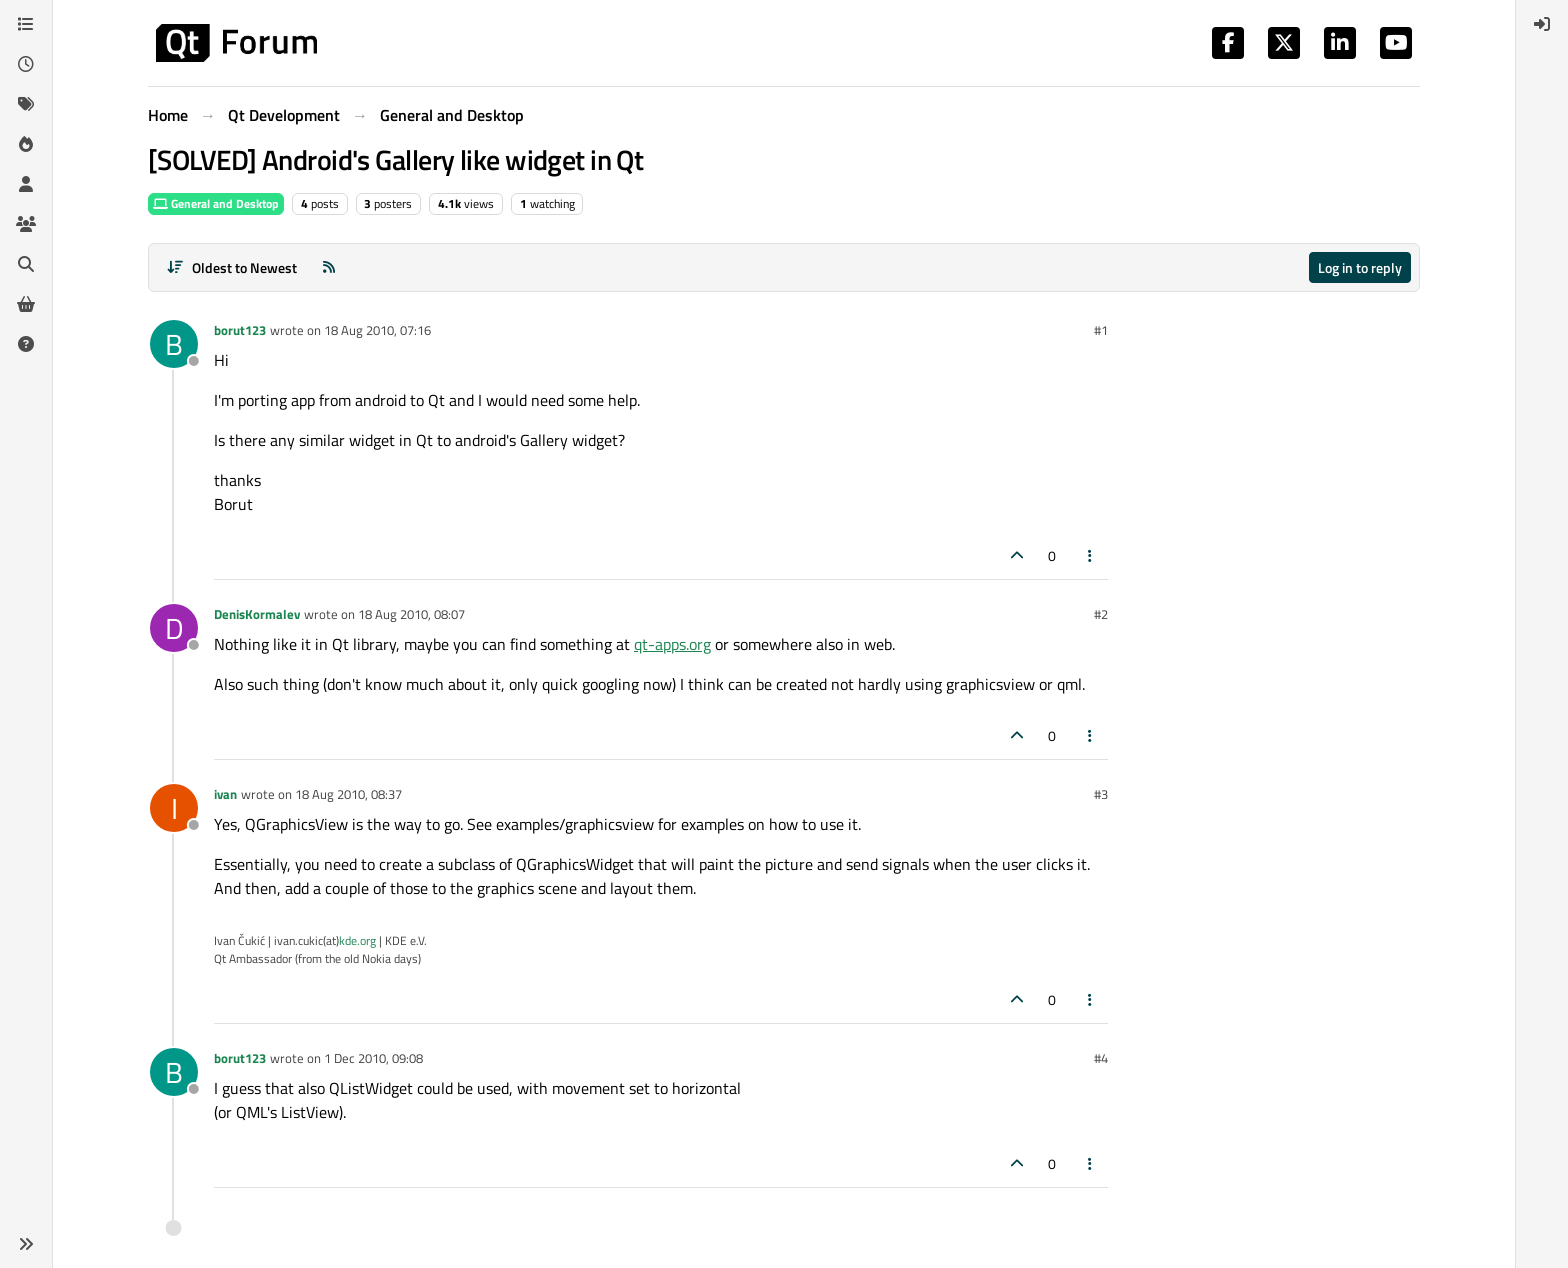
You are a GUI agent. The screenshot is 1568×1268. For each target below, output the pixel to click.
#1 (1101, 330)
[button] (26, 1244)
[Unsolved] (26, 344)
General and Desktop (216, 203)
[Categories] (26, 24)
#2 (1101, 614)
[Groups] (26, 224)
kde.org (357, 940)
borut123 (240, 330)
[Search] (26, 264)
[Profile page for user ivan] (174, 808)
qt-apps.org (672, 644)
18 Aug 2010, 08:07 (411, 614)
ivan (225, 794)
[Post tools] (1091, 555)
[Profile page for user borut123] (174, 344)
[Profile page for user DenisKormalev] (174, 628)
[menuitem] (1542, 24)
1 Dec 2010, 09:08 (373, 1058)
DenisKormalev (257, 614)
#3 (1101, 794)
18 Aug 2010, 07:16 (377, 330)
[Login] (1542, 24)
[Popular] (26, 144)
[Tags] (26, 104)
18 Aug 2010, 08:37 (348, 794)
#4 (1101, 1058)
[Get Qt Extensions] (26, 304)
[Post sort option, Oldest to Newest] (231, 267)
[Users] (26, 184)
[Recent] (26, 64)
